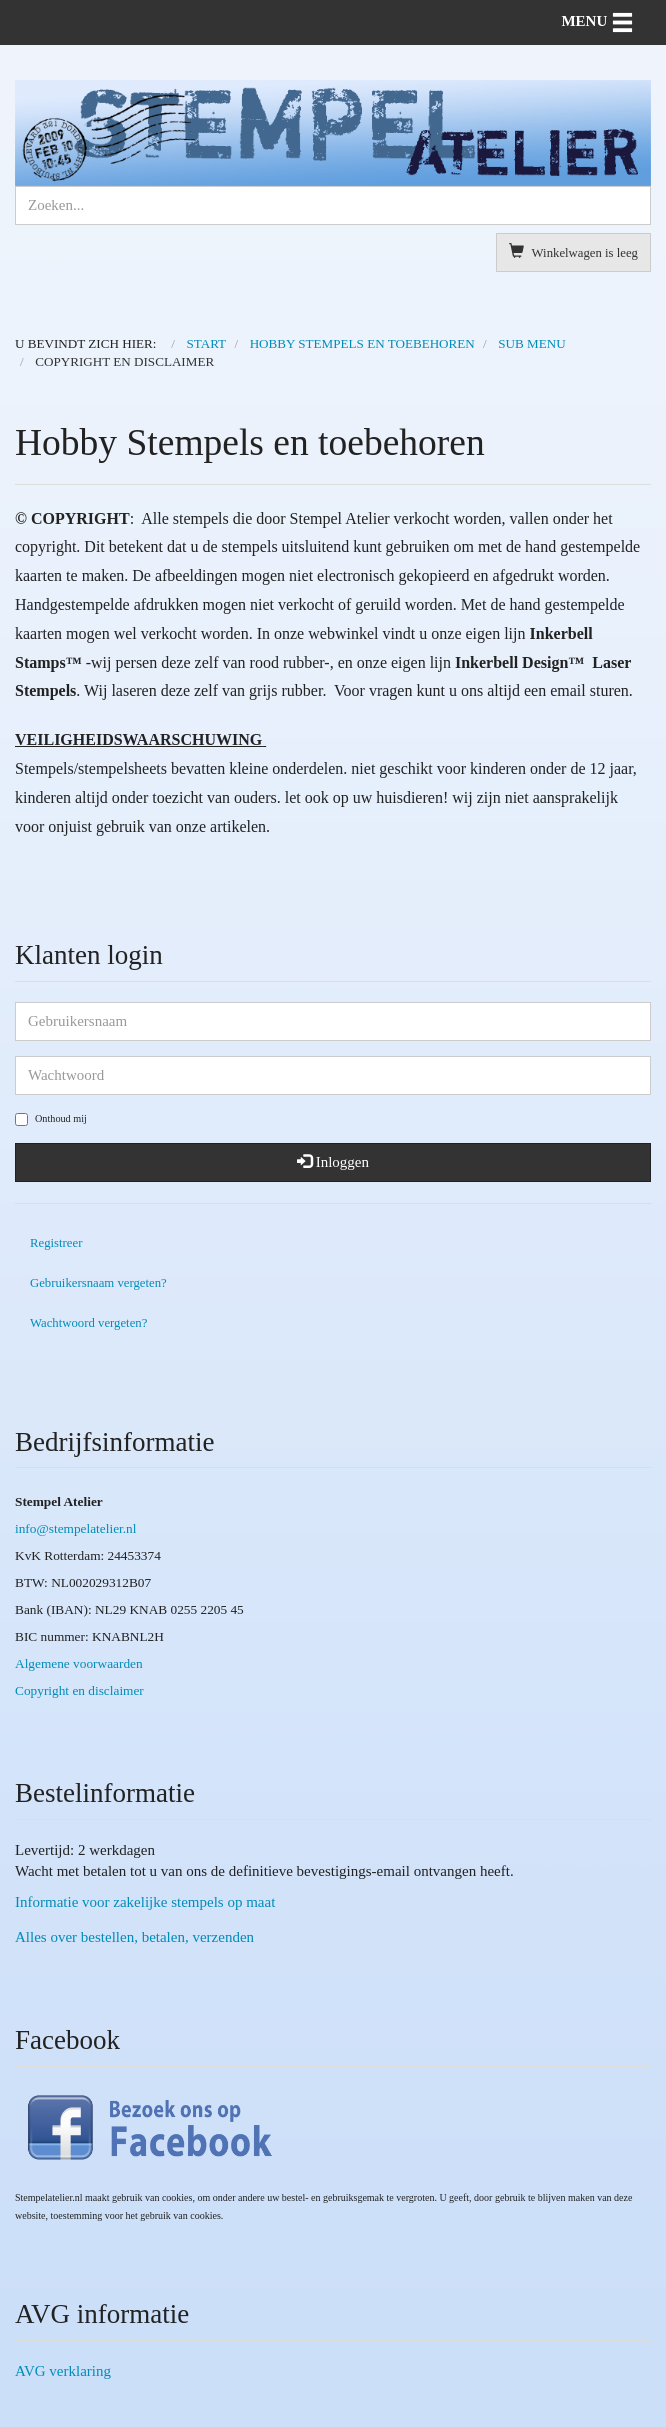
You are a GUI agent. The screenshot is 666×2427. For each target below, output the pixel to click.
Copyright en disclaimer (79, 1690)
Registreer (56, 1243)
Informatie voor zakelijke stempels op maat (145, 1902)
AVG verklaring (63, 2371)
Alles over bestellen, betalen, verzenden (134, 1937)
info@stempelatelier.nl (75, 1528)
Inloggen (333, 1162)
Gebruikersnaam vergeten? (98, 1283)
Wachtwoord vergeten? (88, 1323)
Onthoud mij (51, 1119)
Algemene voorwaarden (79, 1663)
